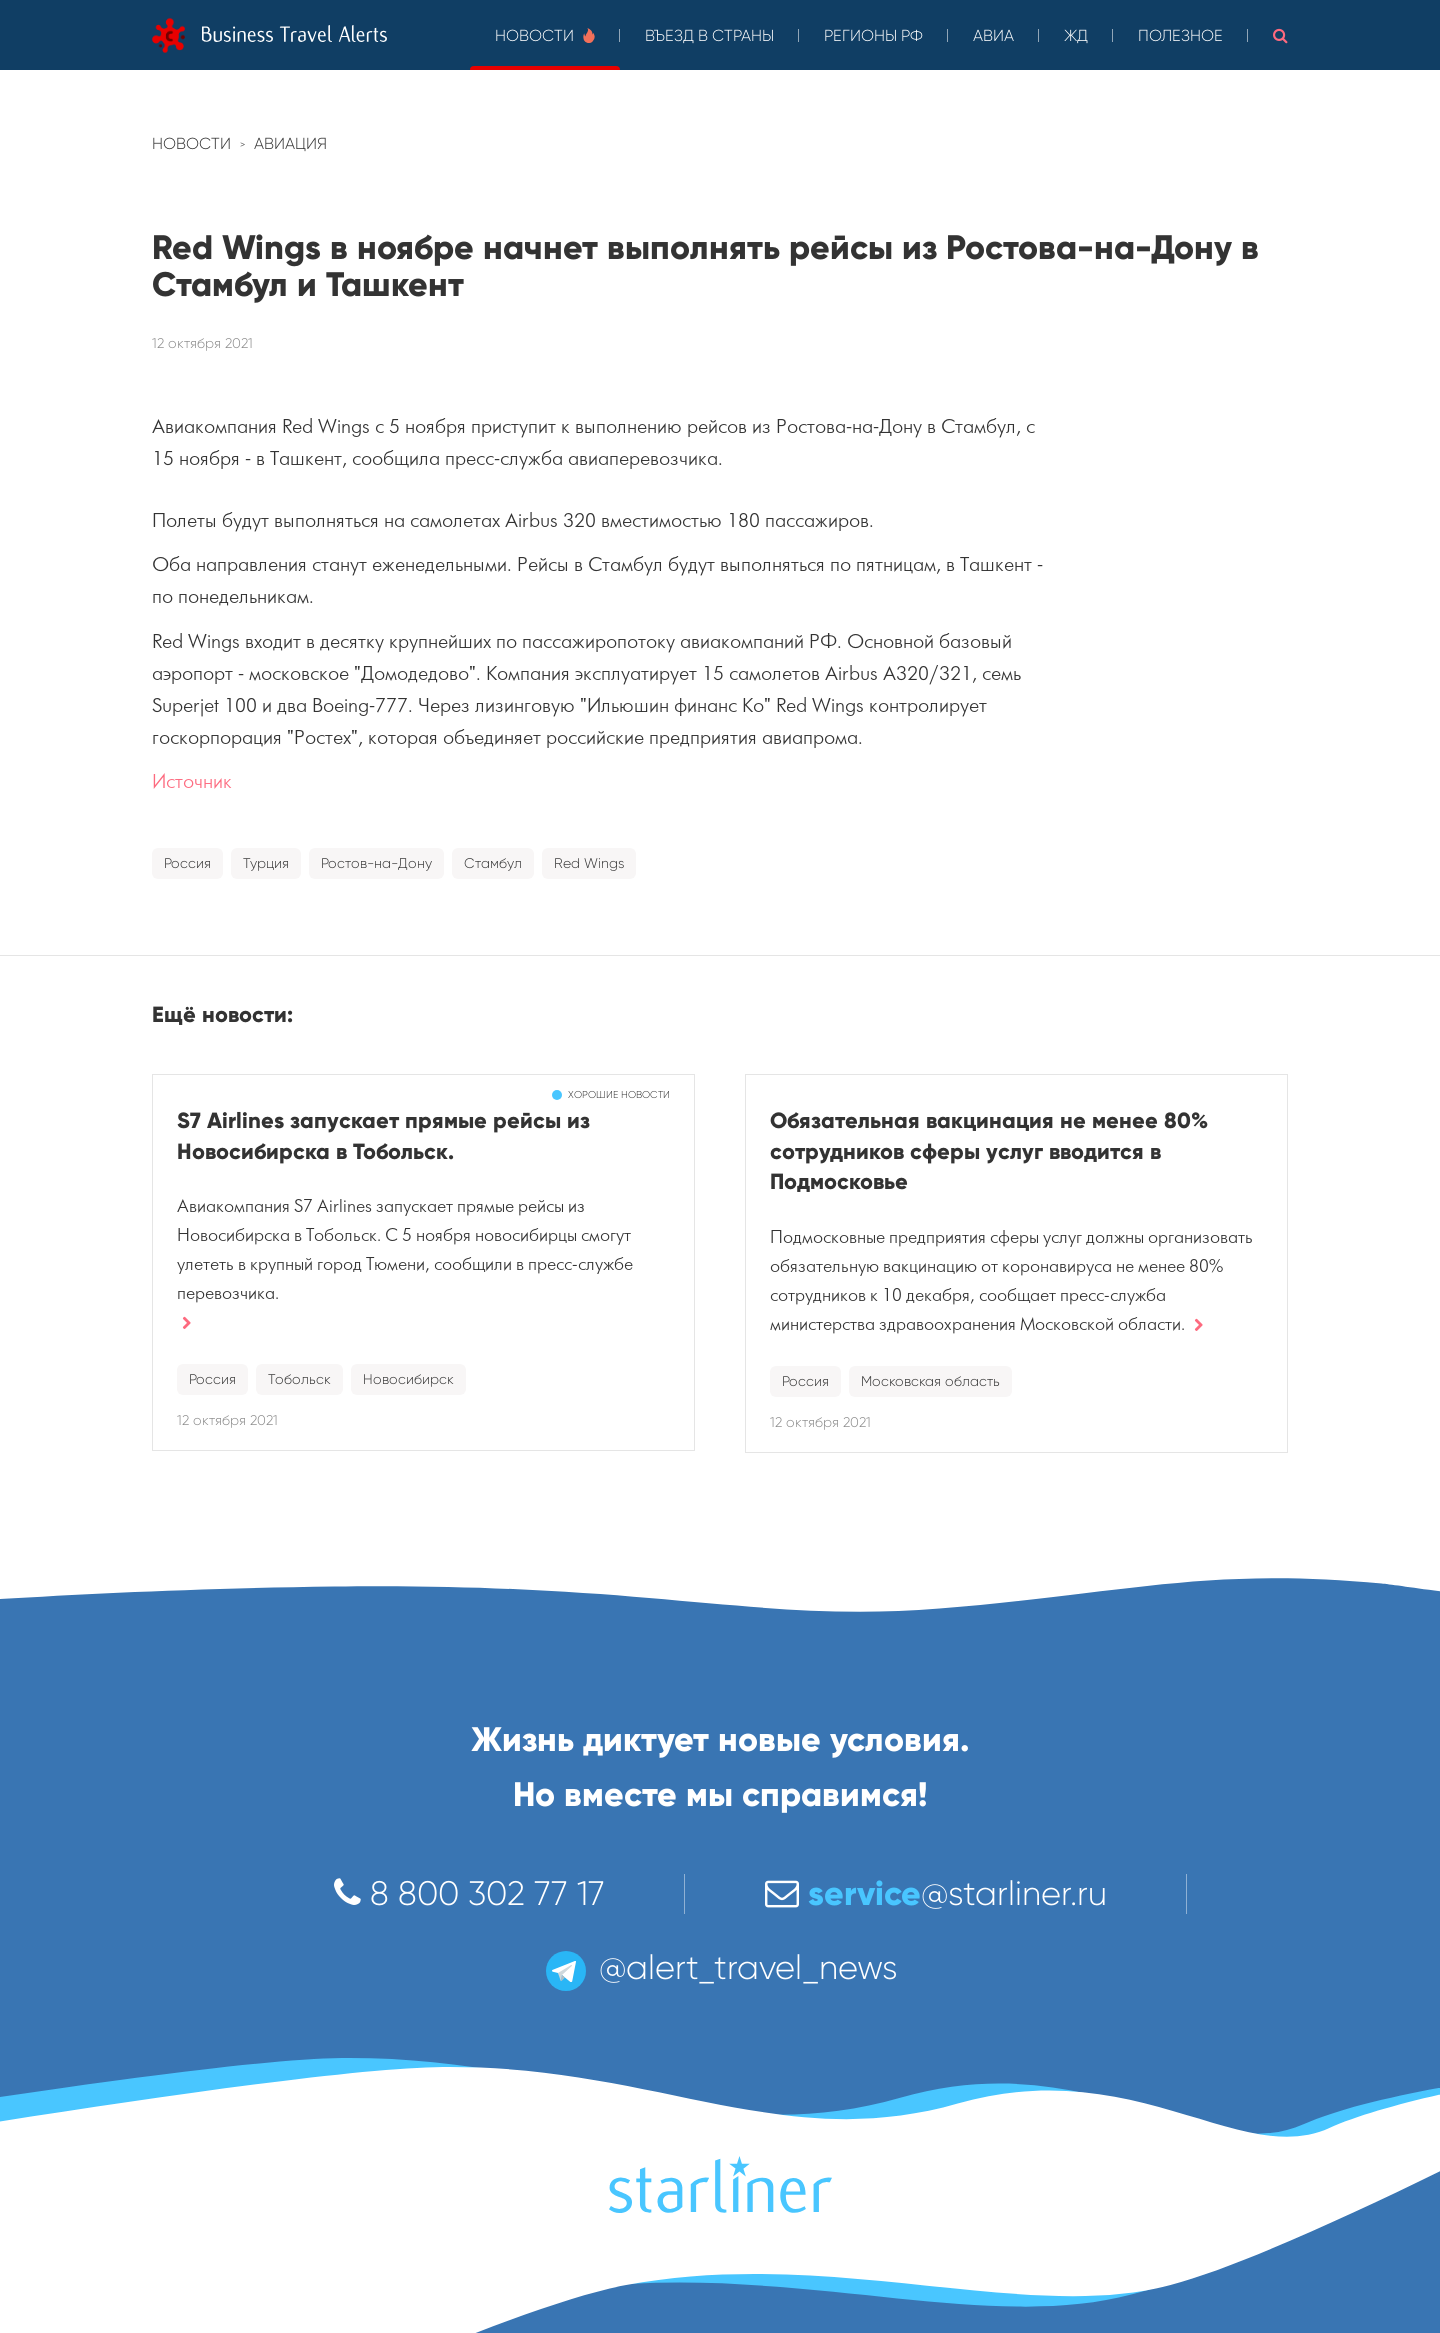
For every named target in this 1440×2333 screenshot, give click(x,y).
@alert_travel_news (720, 1967)
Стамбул (493, 863)
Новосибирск (408, 1379)
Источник (192, 781)
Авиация (290, 143)
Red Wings (589, 863)
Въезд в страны (709, 35)
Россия (187, 863)
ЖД (1076, 35)
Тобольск (299, 1379)
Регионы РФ (873, 35)
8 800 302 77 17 (469, 1893)
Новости (545, 35)
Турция (266, 863)
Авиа (993, 35)
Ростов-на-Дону (376, 863)
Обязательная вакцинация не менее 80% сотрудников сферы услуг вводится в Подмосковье (989, 1151)
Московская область (930, 1381)
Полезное (1180, 35)
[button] (1280, 35)
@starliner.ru (936, 1893)
